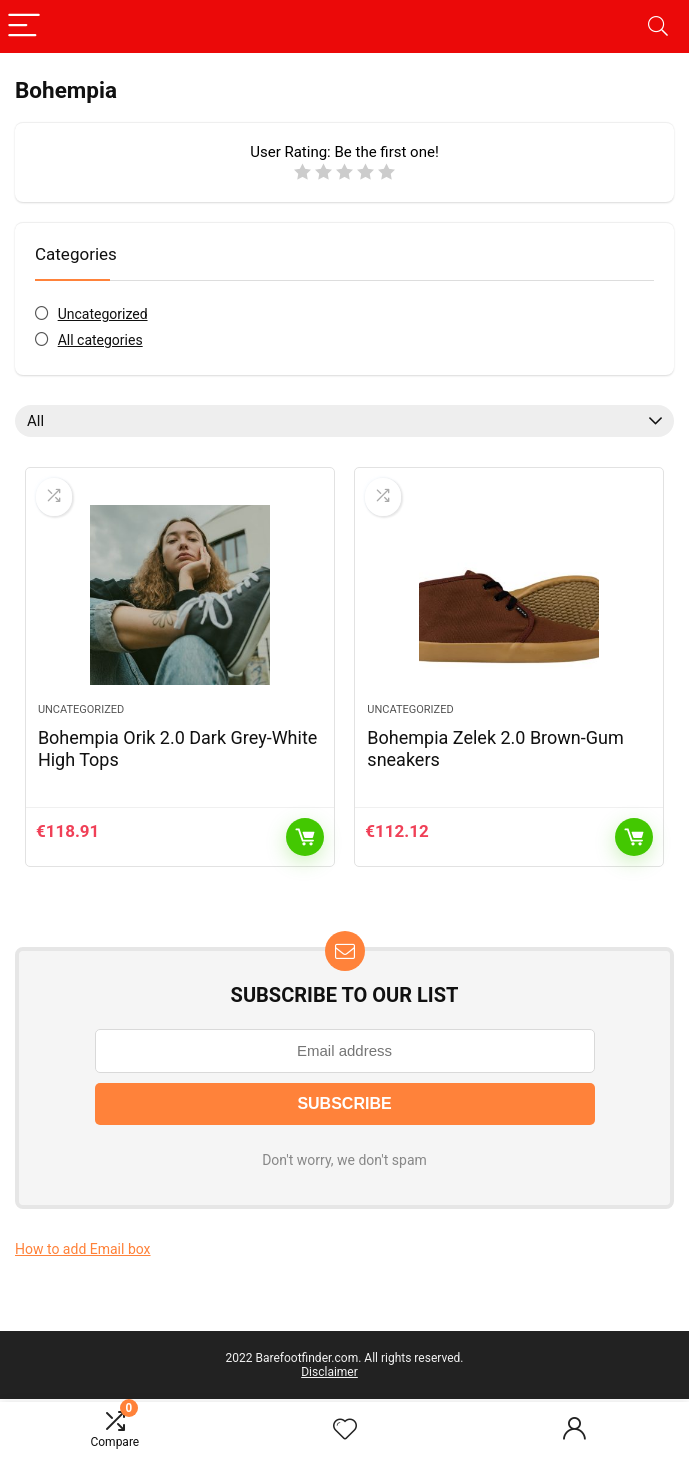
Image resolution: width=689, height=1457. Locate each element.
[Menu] (24, 26)
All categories (100, 340)
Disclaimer (329, 1372)
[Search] (658, 26)
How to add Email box (83, 1249)
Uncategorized (103, 314)
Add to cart (305, 837)
